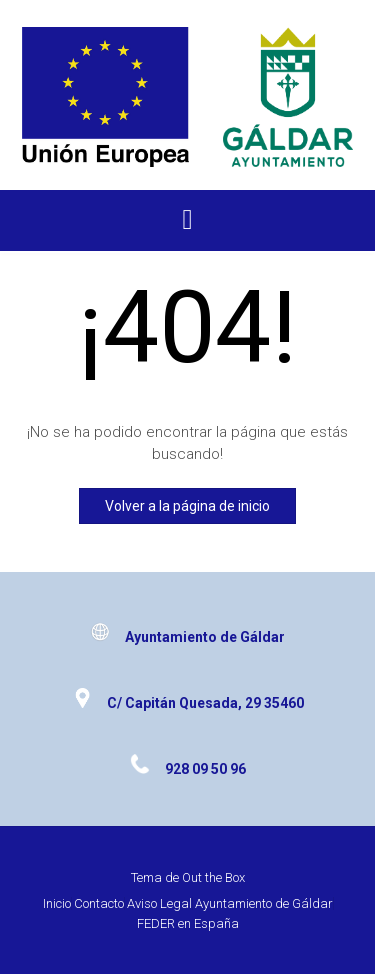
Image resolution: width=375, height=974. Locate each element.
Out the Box (213, 877)
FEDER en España (188, 923)
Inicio (57, 903)
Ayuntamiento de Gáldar (264, 903)
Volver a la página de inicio (187, 506)
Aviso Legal (159, 903)
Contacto (99, 903)
